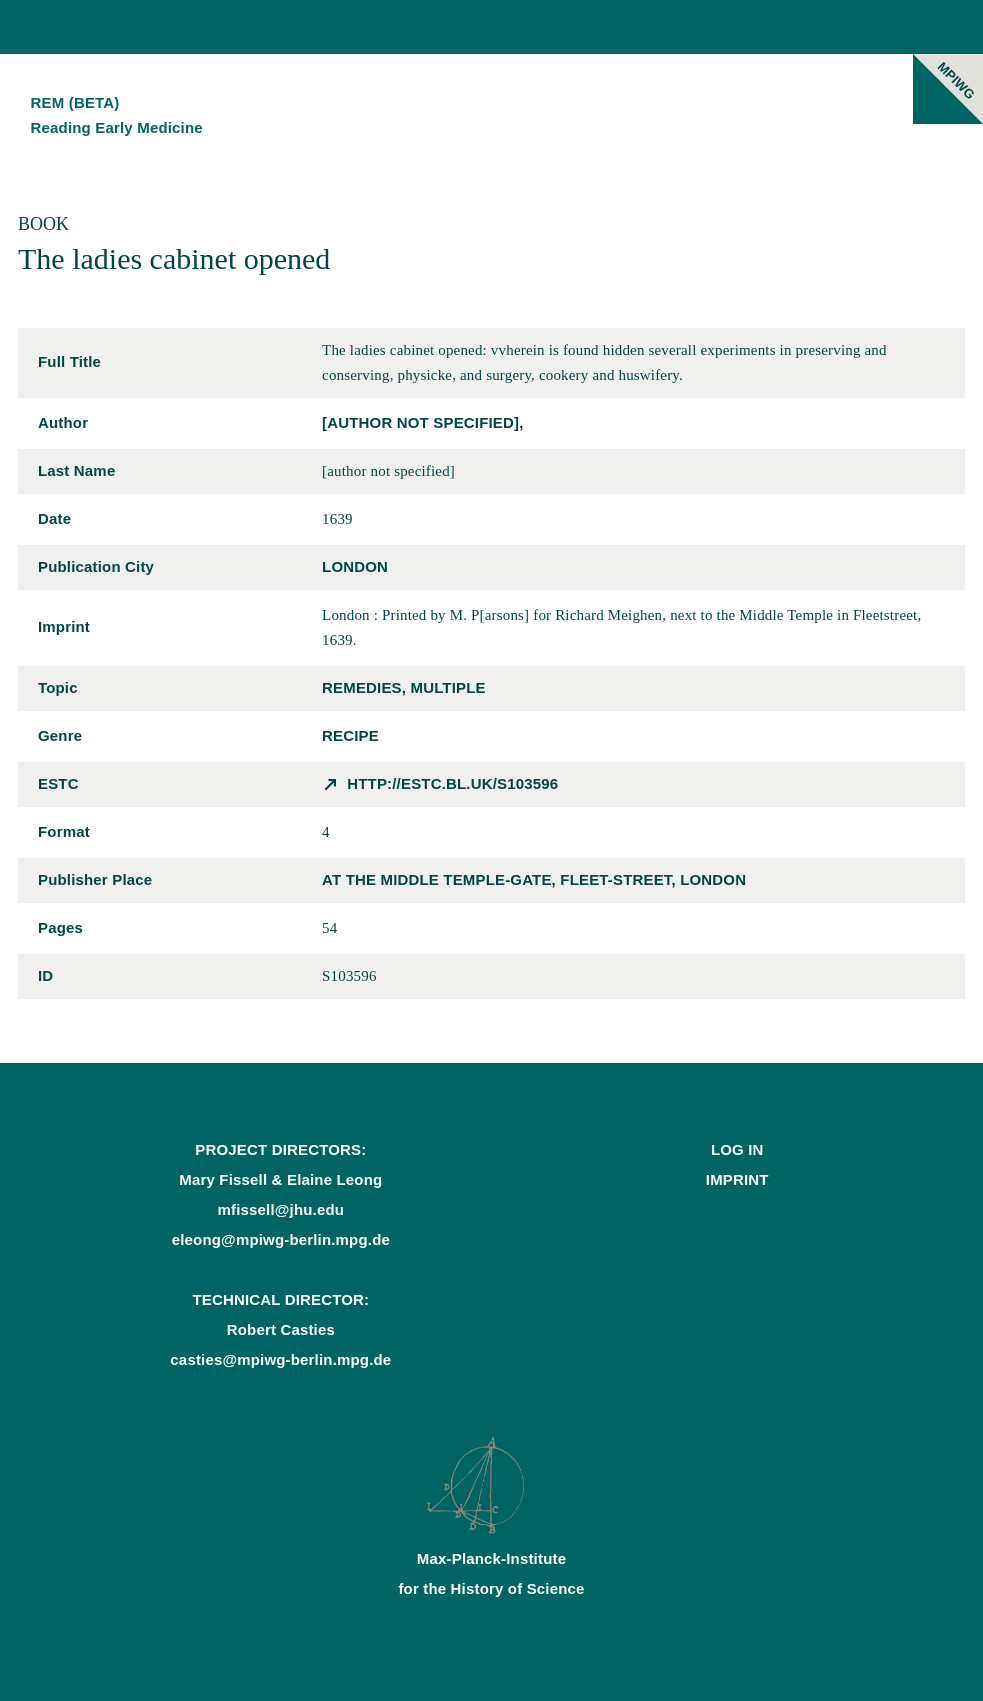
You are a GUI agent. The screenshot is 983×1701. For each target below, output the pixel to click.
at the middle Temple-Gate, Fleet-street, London (534, 879)
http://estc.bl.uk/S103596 (452, 783)
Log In (737, 1149)
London (355, 566)
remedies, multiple (404, 687)
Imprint (737, 1179)
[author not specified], (422, 422)
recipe (350, 735)
